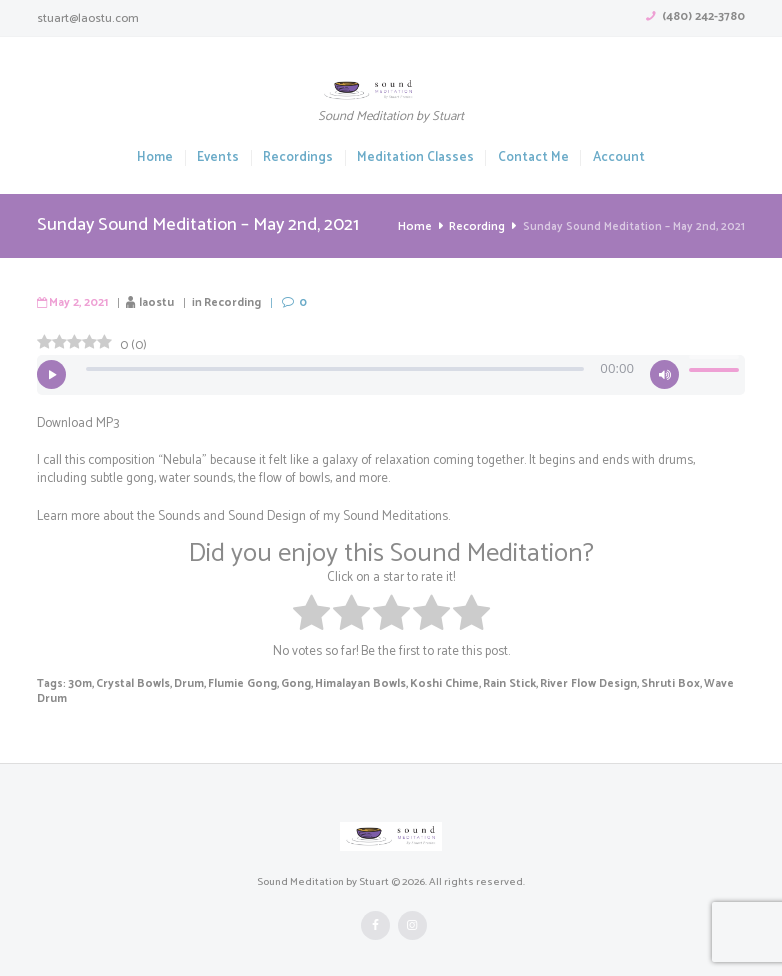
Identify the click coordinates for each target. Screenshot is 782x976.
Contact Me (533, 158)
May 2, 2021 (77, 302)
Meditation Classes (415, 158)
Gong (282, 683)
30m (79, 683)
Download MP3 (76, 423)
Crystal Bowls (129, 683)
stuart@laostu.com (88, 18)
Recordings (298, 158)
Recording (477, 226)
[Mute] (664, 374)
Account (619, 158)
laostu (151, 302)
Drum (181, 683)
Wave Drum (695, 683)
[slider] (335, 369)
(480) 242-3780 (703, 16)
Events (218, 158)
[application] (391, 375)
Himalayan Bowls (344, 683)
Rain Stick (484, 683)
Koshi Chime (423, 683)
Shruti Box (635, 683)
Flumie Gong (231, 683)
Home (155, 158)
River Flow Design (559, 683)
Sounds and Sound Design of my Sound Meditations (299, 515)
